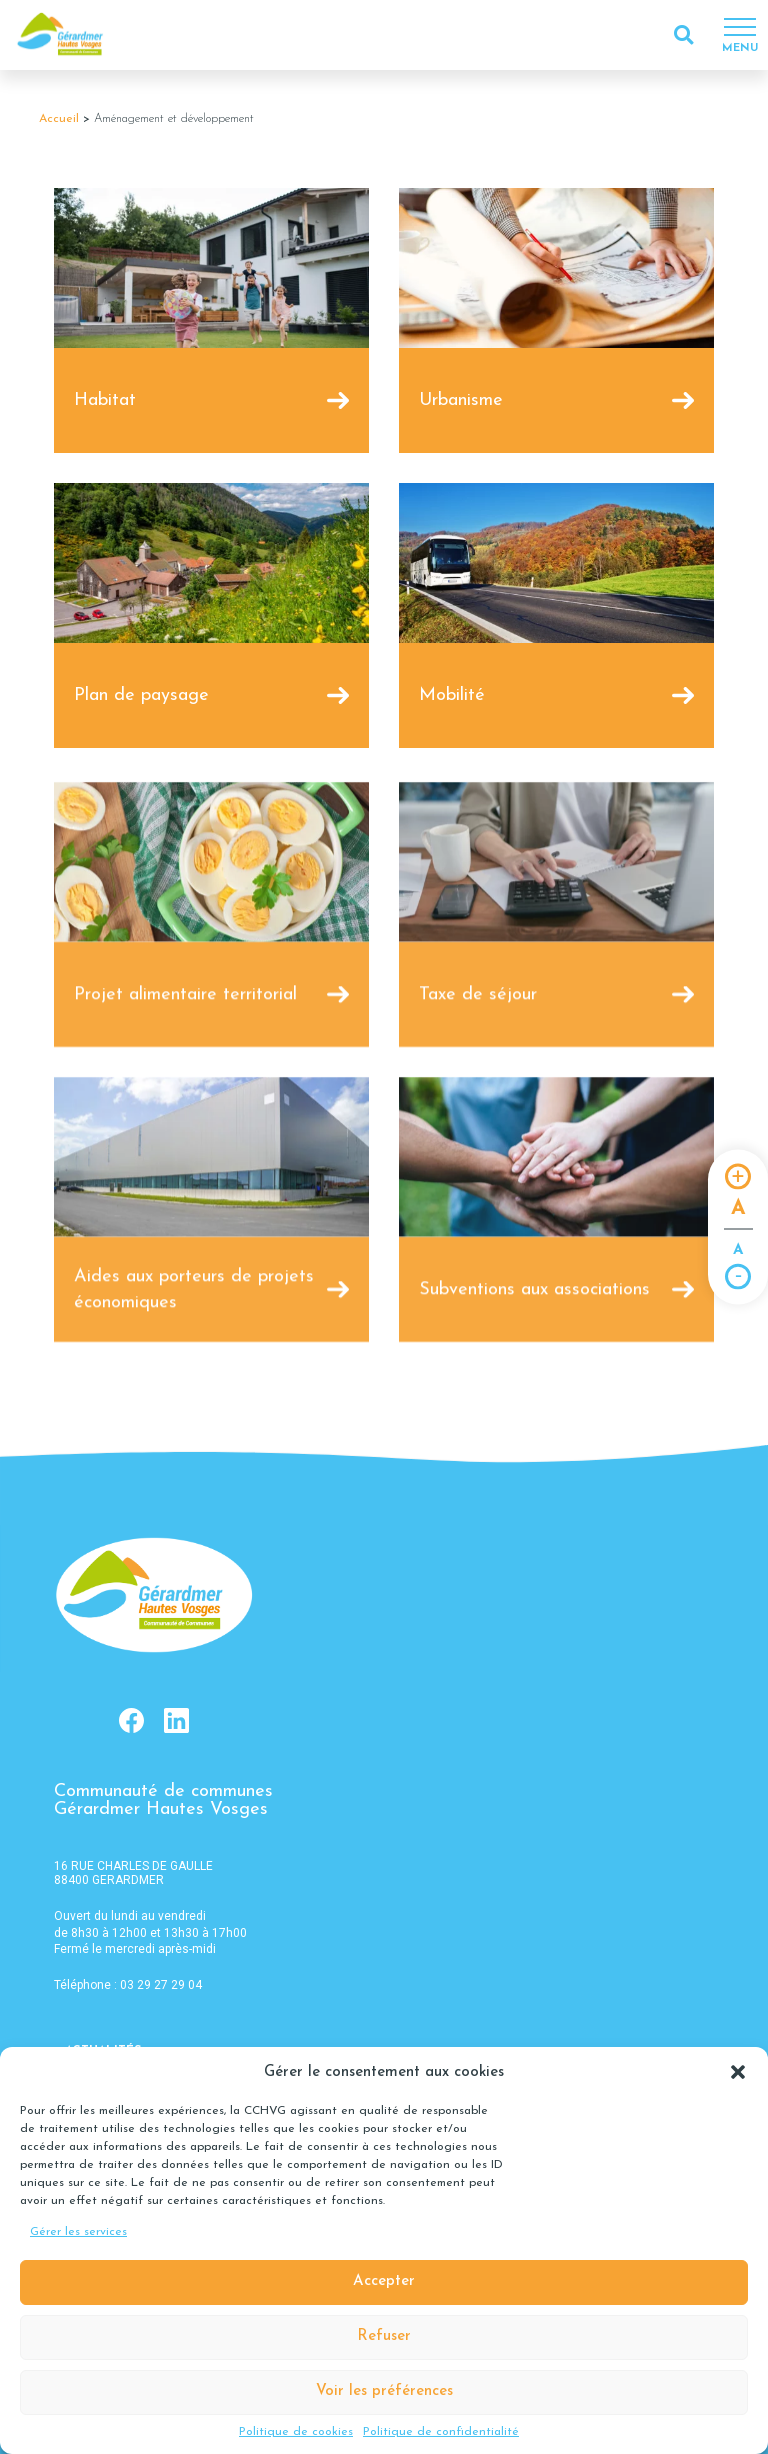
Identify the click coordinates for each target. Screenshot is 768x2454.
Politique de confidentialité (441, 2432)
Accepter (384, 2281)
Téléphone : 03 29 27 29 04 (128, 1985)
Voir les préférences (384, 2391)
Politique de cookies (296, 2432)
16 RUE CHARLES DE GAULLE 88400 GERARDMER (133, 1873)
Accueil (59, 119)
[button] (738, 2072)
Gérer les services (78, 2232)
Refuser (384, 2336)
